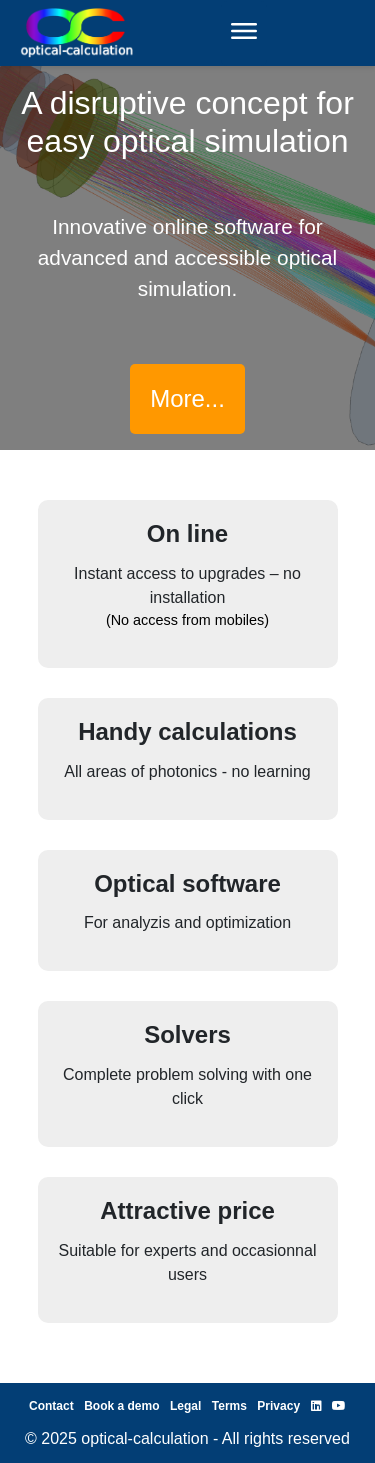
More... (187, 398)
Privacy (278, 1406)
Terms (229, 1406)
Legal (185, 1406)
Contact (51, 1406)
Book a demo (121, 1406)
